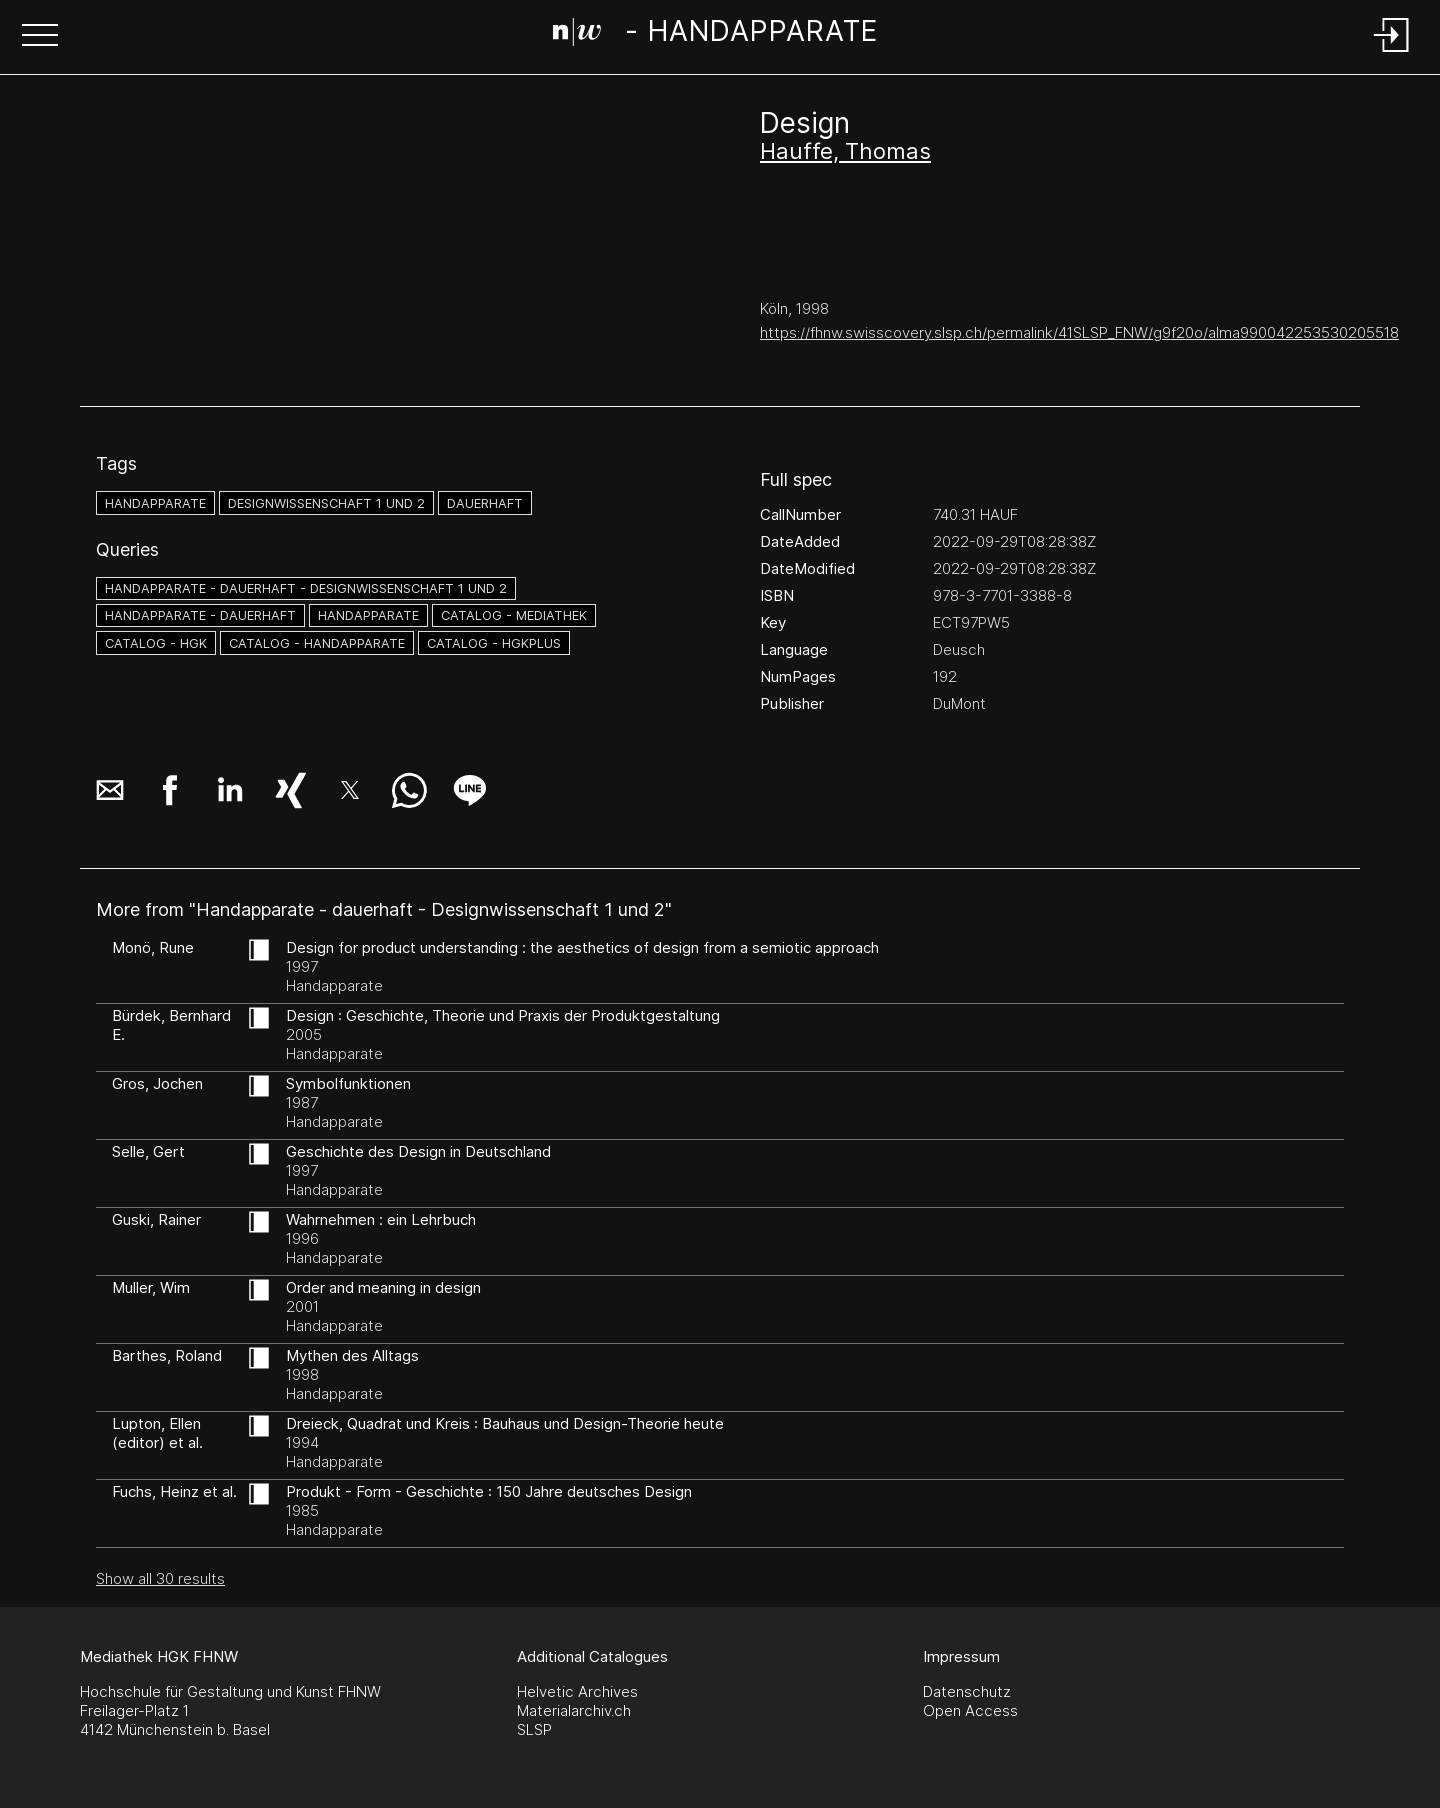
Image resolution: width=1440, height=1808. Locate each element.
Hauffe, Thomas (845, 151)
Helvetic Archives (577, 1691)
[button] (40, 37)
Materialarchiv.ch (574, 1710)
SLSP (534, 1729)
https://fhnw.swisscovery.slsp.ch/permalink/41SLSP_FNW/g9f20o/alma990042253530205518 (1079, 332)
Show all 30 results (160, 1578)
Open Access (970, 1710)
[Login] (1392, 53)
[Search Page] (715, 35)
